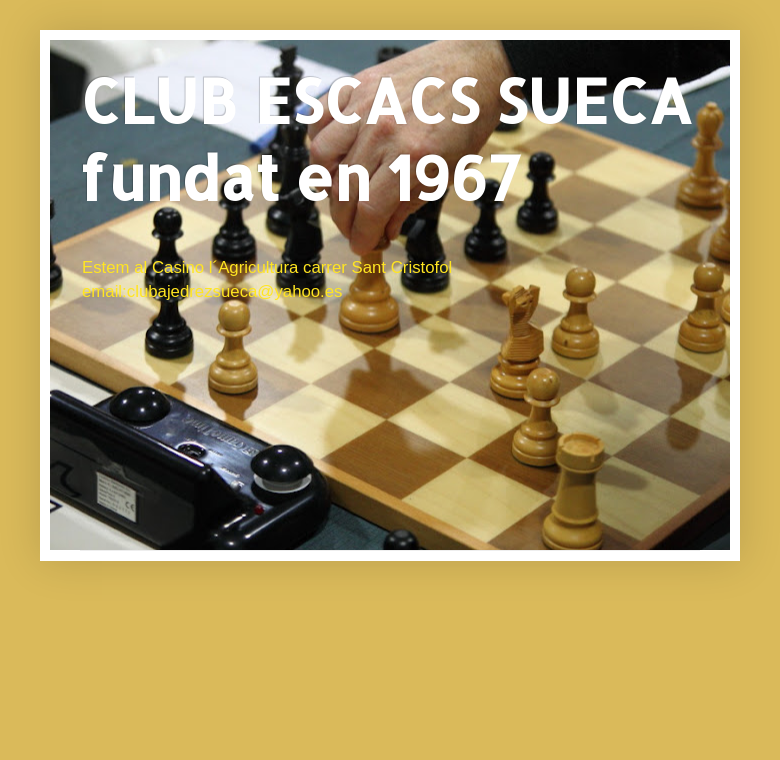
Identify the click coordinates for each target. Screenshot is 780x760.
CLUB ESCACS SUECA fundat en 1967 (386, 139)
